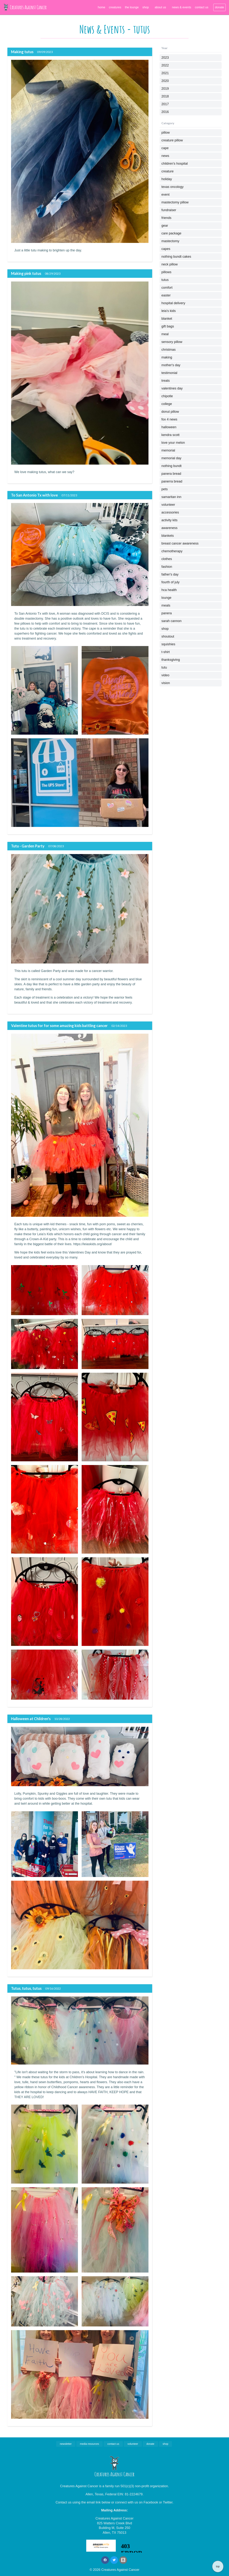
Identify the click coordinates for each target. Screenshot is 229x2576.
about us (160, 7)
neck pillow (169, 264)
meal (165, 334)
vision (165, 683)
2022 (165, 65)
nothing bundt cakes (176, 256)
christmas (168, 349)
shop (145, 7)
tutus (165, 280)
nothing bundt (171, 466)
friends (166, 218)
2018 (165, 96)
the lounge (132, 7)
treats (165, 380)
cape (165, 148)
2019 (165, 88)
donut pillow (170, 411)
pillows (166, 272)
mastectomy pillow (175, 202)
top (218, 2566)
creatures (115, 7)
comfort (166, 287)
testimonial (169, 373)
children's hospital (174, 163)
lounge (166, 598)
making (166, 357)
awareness (169, 528)
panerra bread (171, 481)
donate (219, 7)
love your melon (173, 442)
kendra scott (170, 435)
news (165, 156)
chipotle (167, 396)
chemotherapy (171, 551)
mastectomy (170, 241)
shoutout (167, 636)
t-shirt (165, 652)
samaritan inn (171, 497)
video (165, 675)
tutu (164, 667)
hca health (169, 590)
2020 (165, 81)
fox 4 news (169, 419)
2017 (165, 104)
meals (165, 605)
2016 (165, 112)
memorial (168, 450)
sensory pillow (171, 342)
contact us (201, 7)
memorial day (171, 458)
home (101, 7)
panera (166, 613)
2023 (165, 57)
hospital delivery (173, 303)
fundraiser (168, 210)
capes (165, 249)
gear (164, 225)
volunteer (168, 504)
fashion (166, 567)
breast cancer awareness (180, 543)
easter (166, 295)
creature (167, 171)
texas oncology (172, 187)
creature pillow (172, 140)
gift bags (167, 326)
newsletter (66, 2443)
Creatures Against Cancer (25, 7)
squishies (168, 644)
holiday (166, 179)
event (165, 194)
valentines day (172, 388)
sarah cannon (171, 621)
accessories (170, 512)
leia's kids (168, 311)
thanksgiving (170, 660)
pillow (165, 132)
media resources (89, 2443)
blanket (166, 318)
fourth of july (170, 582)
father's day (170, 574)
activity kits (169, 520)
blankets (167, 535)
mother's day (170, 365)
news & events (181, 7)
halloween (168, 427)
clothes (166, 559)
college (166, 404)
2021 (165, 73)
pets (164, 489)
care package (171, 233)
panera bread (171, 473)
